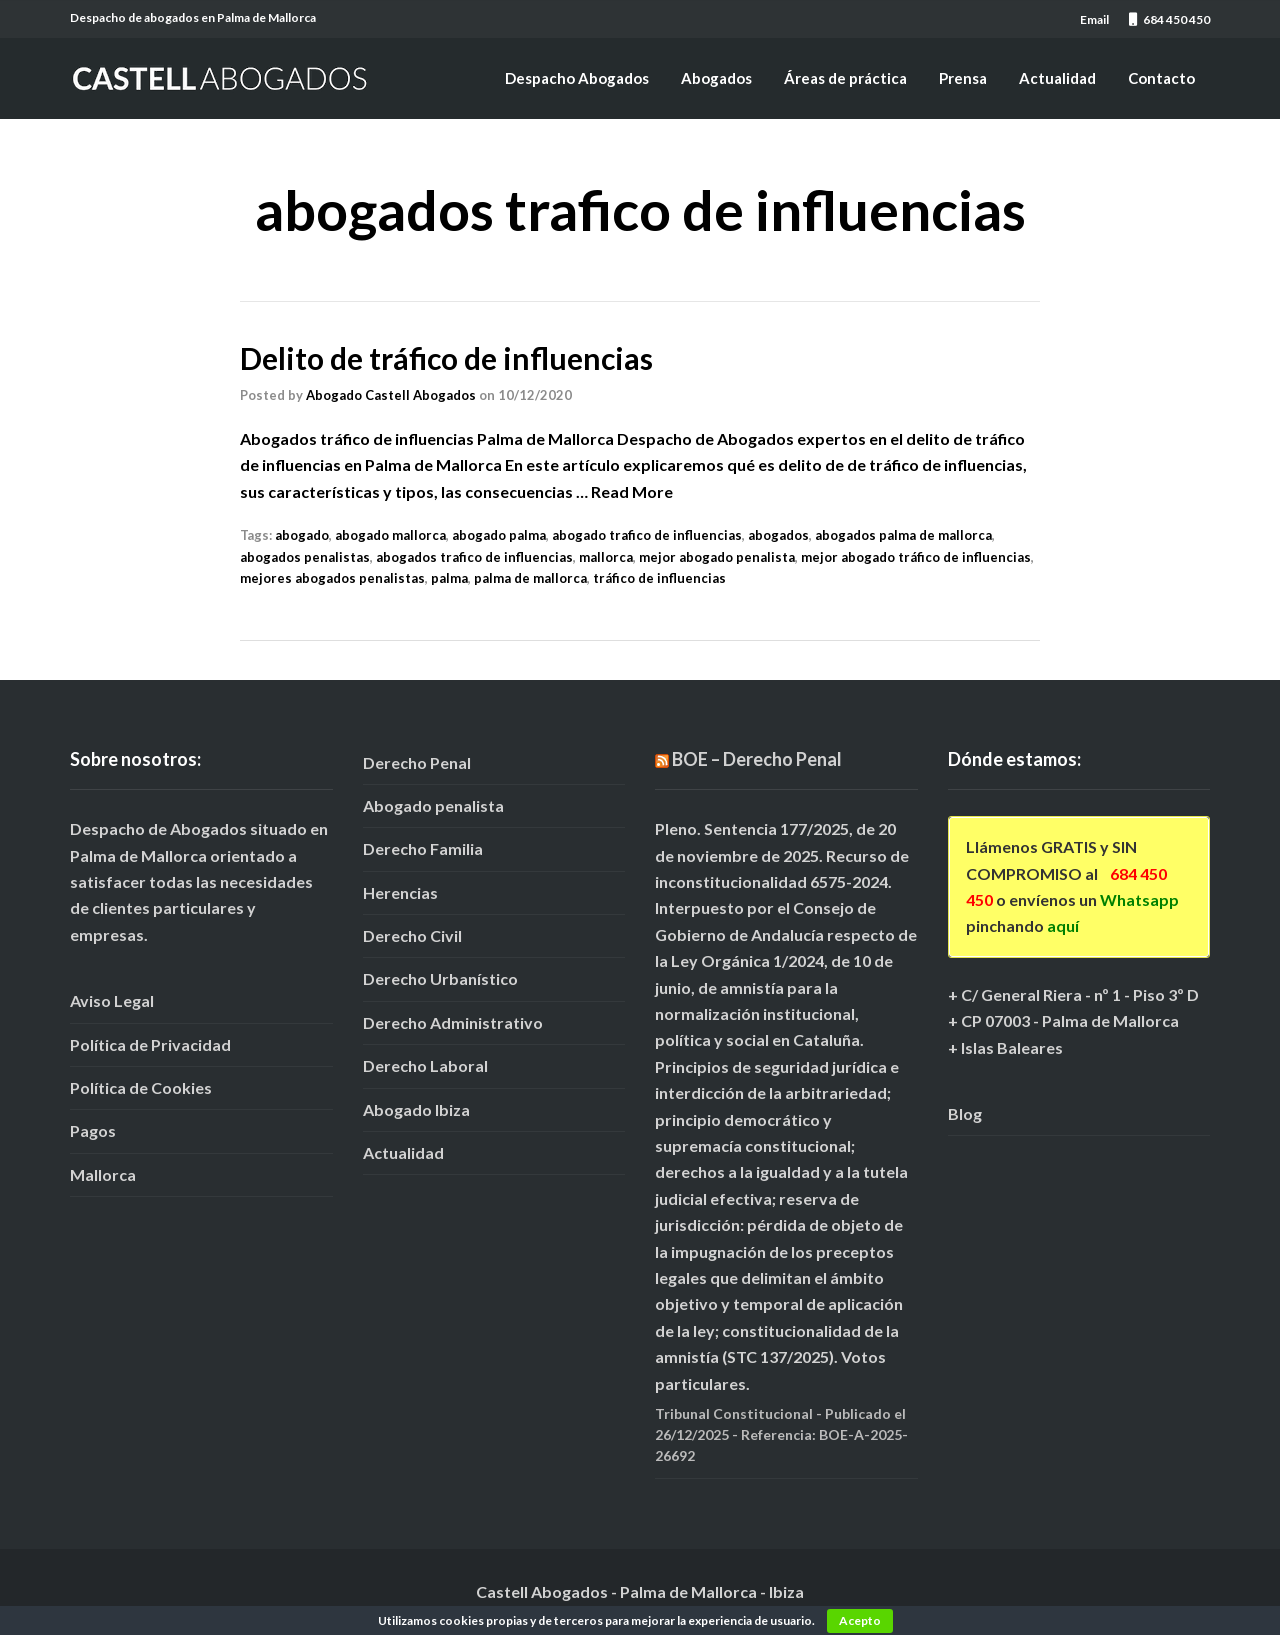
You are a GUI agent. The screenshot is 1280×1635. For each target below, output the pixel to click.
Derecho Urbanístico (440, 978)
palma (449, 578)
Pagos (93, 1130)
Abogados (716, 78)
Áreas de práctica (845, 78)
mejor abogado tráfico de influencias (916, 557)
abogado (302, 535)
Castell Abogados (542, 1591)
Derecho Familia (423, 848)
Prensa (963, 78)
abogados (778, 535)
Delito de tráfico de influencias (446, 358)
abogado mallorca (390, 535)
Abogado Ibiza (416, 1109)
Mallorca (103, 1174)
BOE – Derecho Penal (757, 759)
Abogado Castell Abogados (391, 395)
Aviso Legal (112, 1000)
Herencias (400, 892)
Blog (965, 1113)
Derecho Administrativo (453, 1022)
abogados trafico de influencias (474, 557)
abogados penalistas (305, 557)
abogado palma (499, 535)
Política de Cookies (141, 1087)
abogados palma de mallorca (903, 535)
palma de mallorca (530, 578)
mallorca (606, 557)
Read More (632, 491)
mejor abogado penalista (717, 557)
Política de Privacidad (150, 1044)
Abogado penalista (433, 805)
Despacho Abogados (577, 78)
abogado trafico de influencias (647, 535)
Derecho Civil (412, 935)
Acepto (860, 1620)
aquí (1063, 925)
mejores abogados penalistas (332, 578)
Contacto (1161, 78)
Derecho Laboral (425, 1065)
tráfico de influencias (659, 578)
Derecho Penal (417, 762)
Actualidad (1057, 78)
